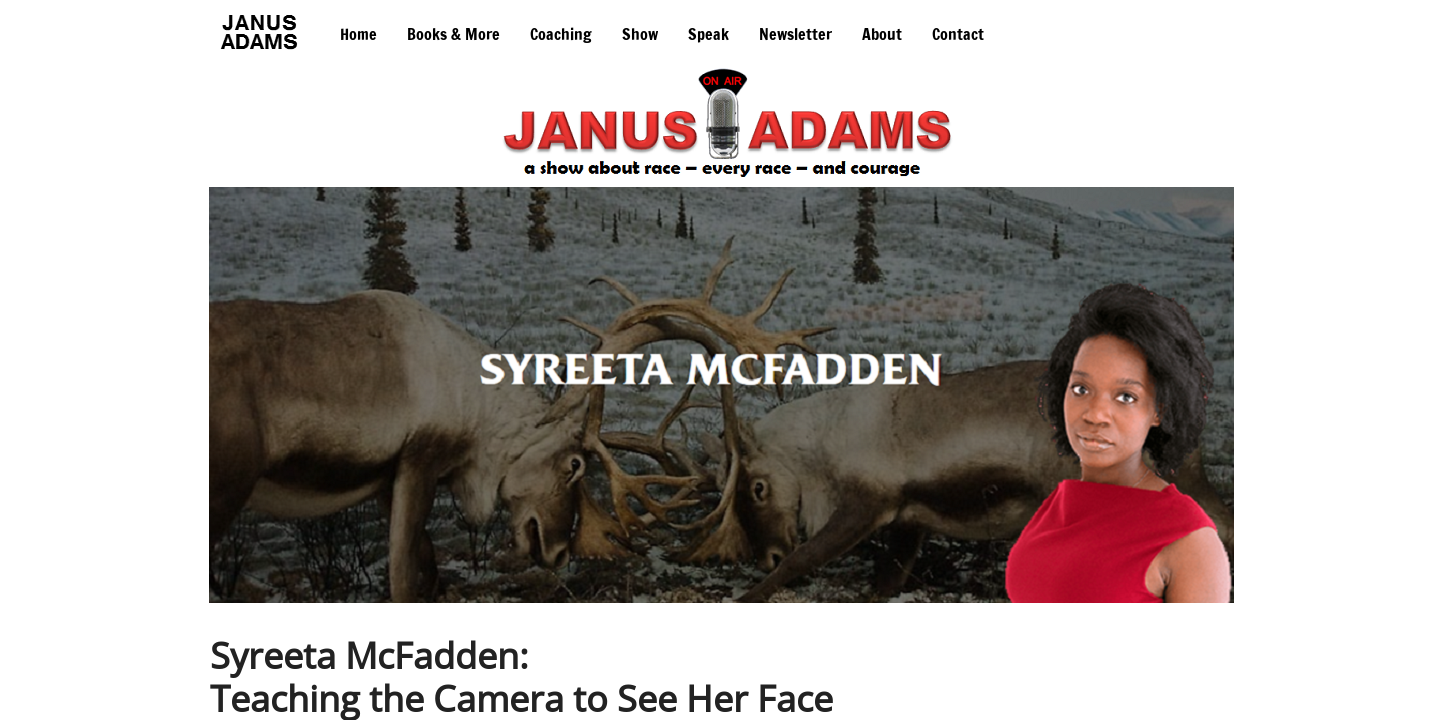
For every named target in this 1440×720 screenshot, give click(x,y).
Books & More (453, 34)
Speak (708, 34)
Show (640, 34)
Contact (958, 34)
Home (358, 34)
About (882, 34)
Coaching (561, 34)
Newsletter (795, 34)
